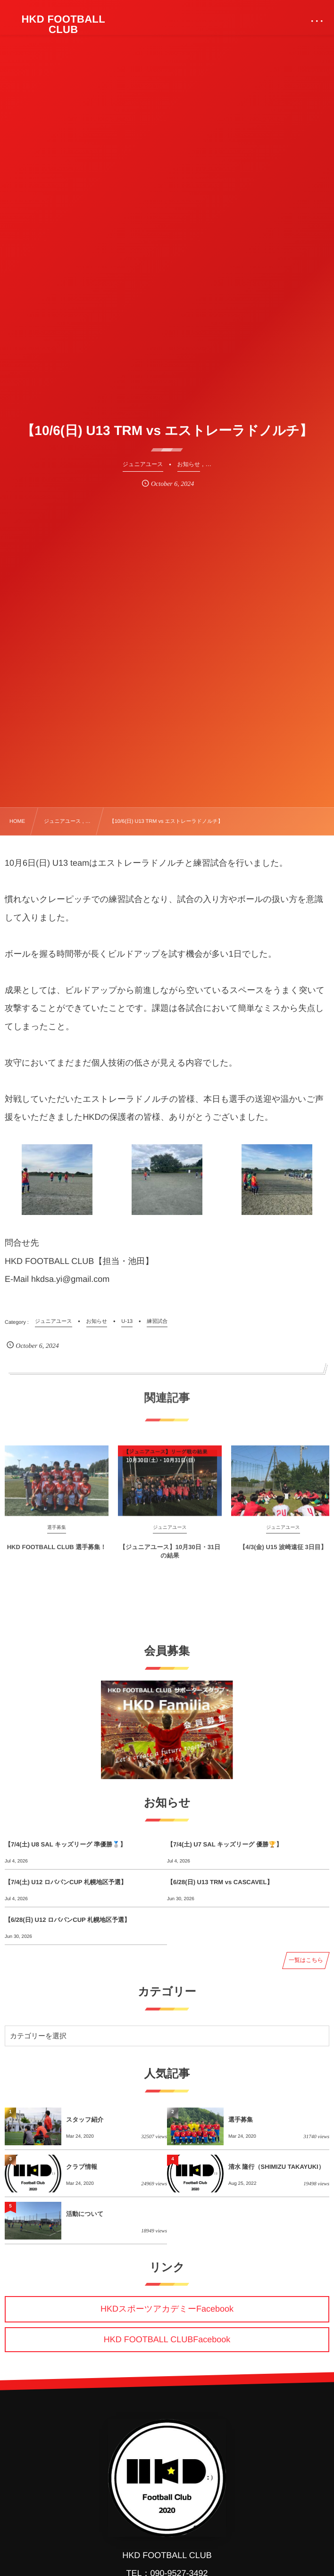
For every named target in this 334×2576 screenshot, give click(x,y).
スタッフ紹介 (84, 2119)
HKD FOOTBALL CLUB (64, 24)
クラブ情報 (81, 2166)
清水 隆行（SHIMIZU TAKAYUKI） (276, 2166)
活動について (84, 2213)
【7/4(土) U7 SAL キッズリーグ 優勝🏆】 (224, 1844)
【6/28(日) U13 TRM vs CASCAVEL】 (220, 1882)
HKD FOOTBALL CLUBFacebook (167, 2339)
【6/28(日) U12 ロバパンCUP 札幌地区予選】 (67, 1919)
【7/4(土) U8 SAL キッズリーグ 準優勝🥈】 (65, 1844)
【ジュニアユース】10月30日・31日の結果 (169, 1558)
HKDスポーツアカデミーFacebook (167, 2308)
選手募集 (240, 2119)
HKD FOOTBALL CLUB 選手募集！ (57, 1554)
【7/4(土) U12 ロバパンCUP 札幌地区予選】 (66, 1882)
